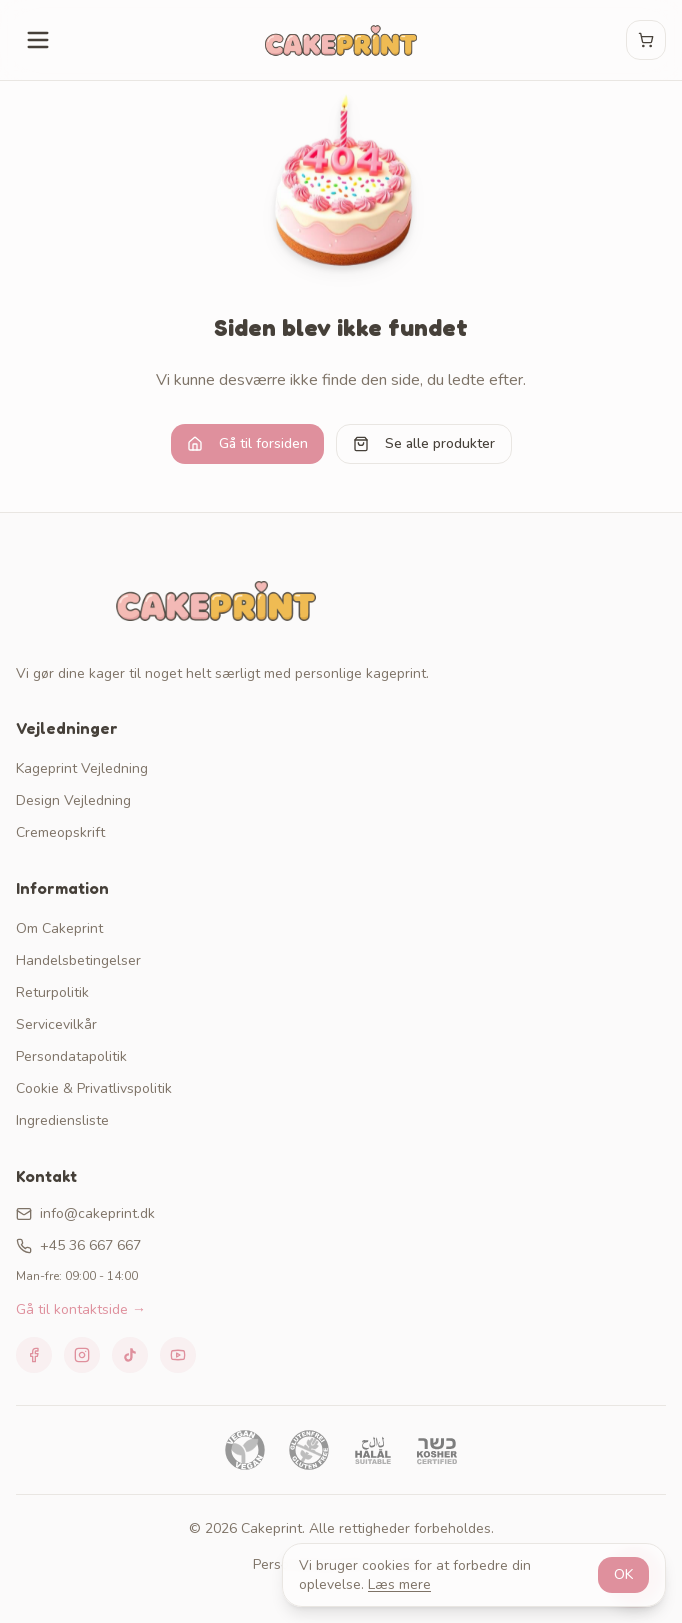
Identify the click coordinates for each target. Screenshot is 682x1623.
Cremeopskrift (60, 832)
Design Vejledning (73, 800)
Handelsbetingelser (78, 960)
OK (623, 1574)
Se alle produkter (424, 443)
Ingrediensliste (62, 1120)
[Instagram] (82, 1355)
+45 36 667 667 (78, 1245)
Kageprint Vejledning (82, 768)
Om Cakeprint (59, 928)
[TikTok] (130, 1355)
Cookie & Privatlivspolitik (94, 1088)
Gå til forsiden (247, 443)
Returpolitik (52, 992)
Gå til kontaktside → (81, 1309)
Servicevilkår (56, 1024)
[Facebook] (34, 1355)
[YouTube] (178, 1355)
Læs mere (399, 1584)
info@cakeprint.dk (85, 1213)
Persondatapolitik (71, 1056)
